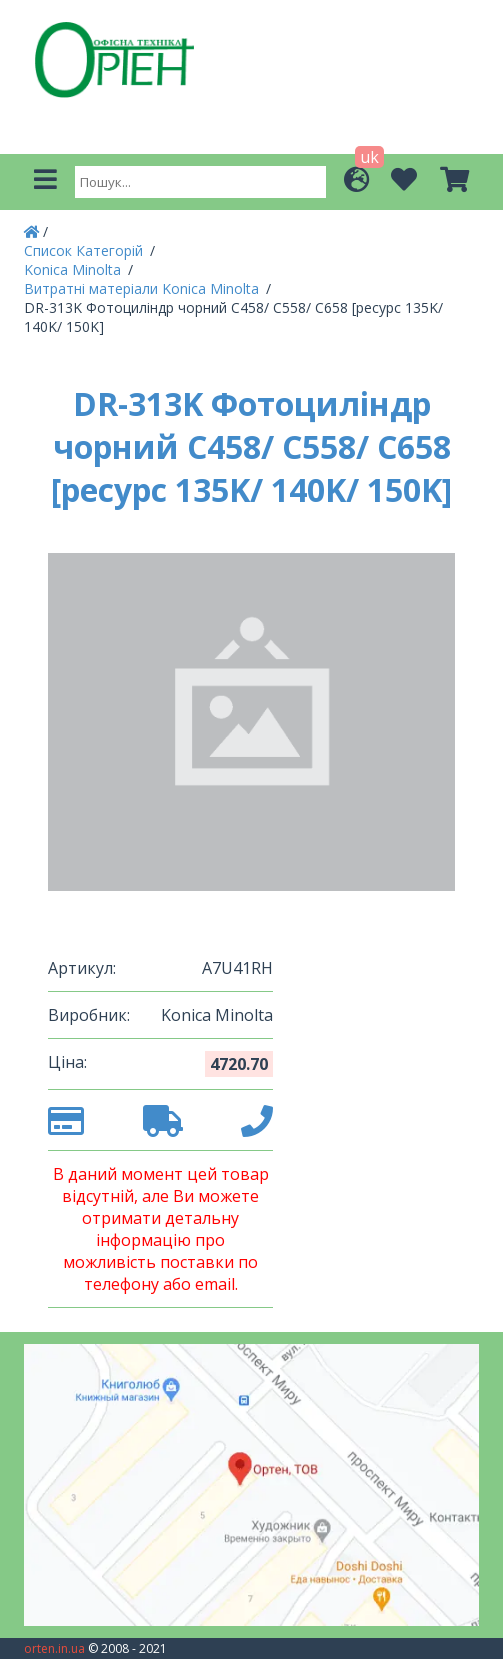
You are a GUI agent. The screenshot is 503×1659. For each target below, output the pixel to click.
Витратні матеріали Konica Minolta (143, 288)
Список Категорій (85, 250)
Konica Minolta (74, 269)
